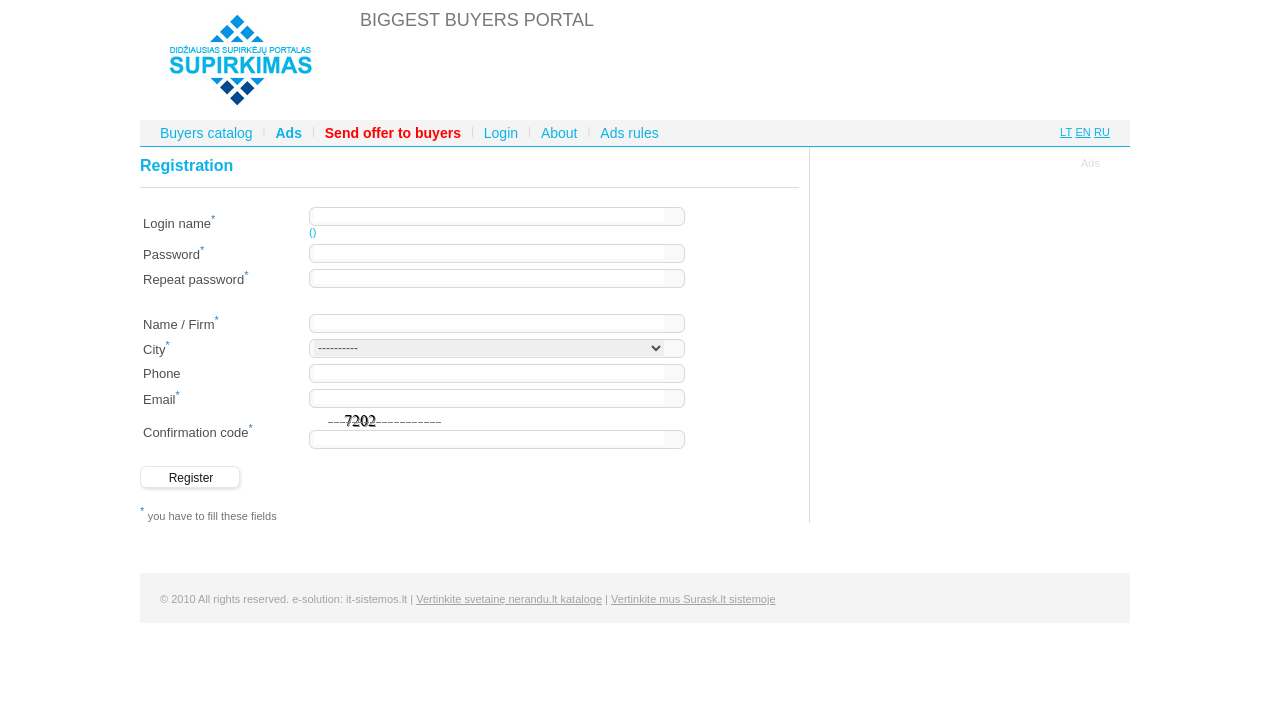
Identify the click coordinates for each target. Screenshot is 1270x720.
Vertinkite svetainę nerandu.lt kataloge (509, 599)
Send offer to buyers (393, 133)
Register (191, 478)
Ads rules (629, 133)
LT (1066, 132)
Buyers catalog (206, 133)
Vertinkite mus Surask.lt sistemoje (693, 599)
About (559, 133)
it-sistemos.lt (376, 599)
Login (501, 133)
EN (1082, 132)
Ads (288, 133)
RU (1102, 132)
